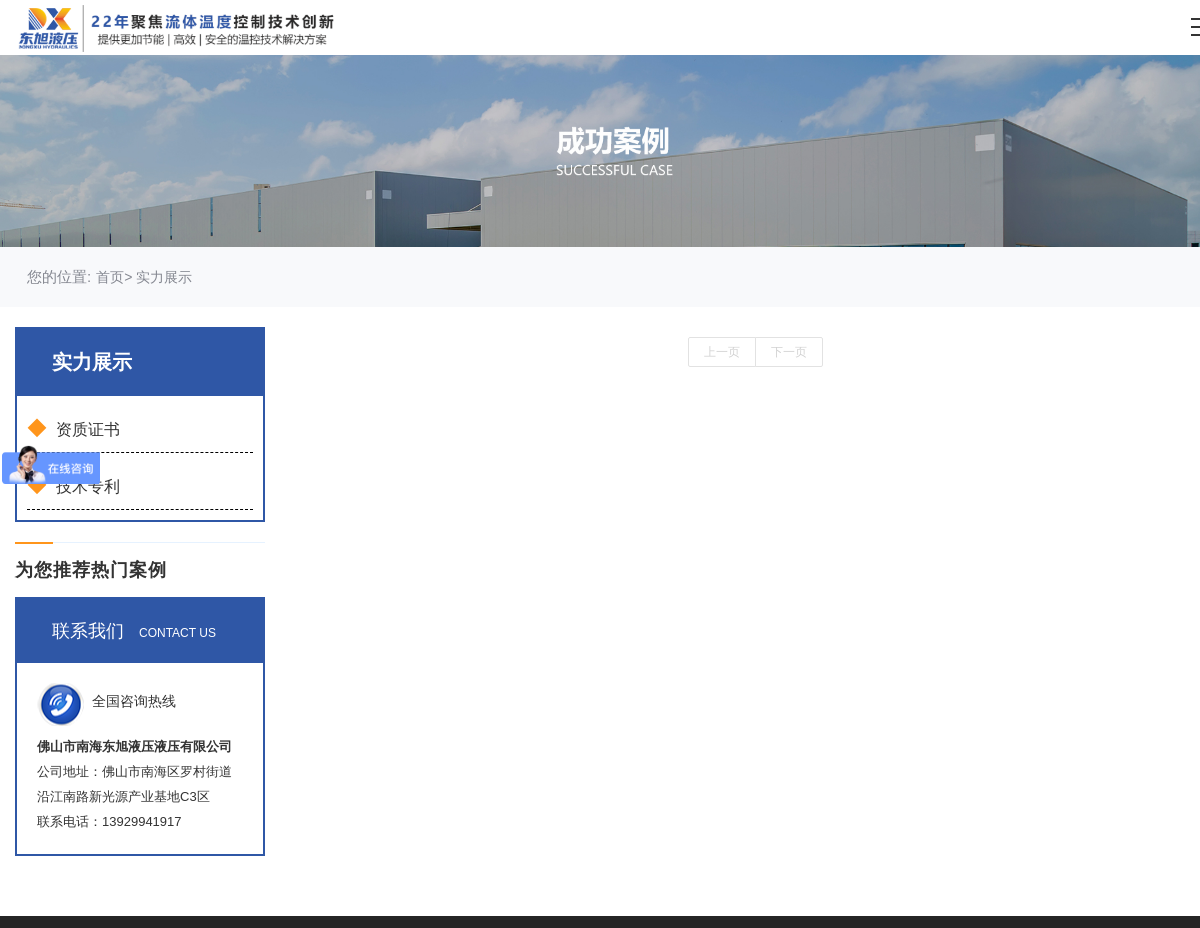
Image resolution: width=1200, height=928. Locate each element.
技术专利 (73, 485)
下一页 (789, 352)
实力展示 (162, 277)
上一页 (722, 352)
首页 (110, 277)
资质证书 (73, 428)
